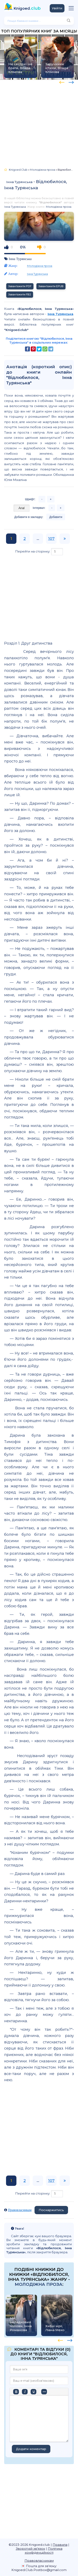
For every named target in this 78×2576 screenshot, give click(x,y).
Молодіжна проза (58, 206)
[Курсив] (25, 2391)
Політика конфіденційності (43, 2550)
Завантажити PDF (19, 286)
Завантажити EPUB (50, 286)
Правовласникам (20, 2210)
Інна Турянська (19, 182)
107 (51, 538)
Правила (60, 2545)
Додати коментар (31, 2449)
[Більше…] (44, 2391)
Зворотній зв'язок (30, 2549)
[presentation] (61, 82)
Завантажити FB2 (19, 294)
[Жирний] (16, 2391)
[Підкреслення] (33, 2391)
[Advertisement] (39, 122)
